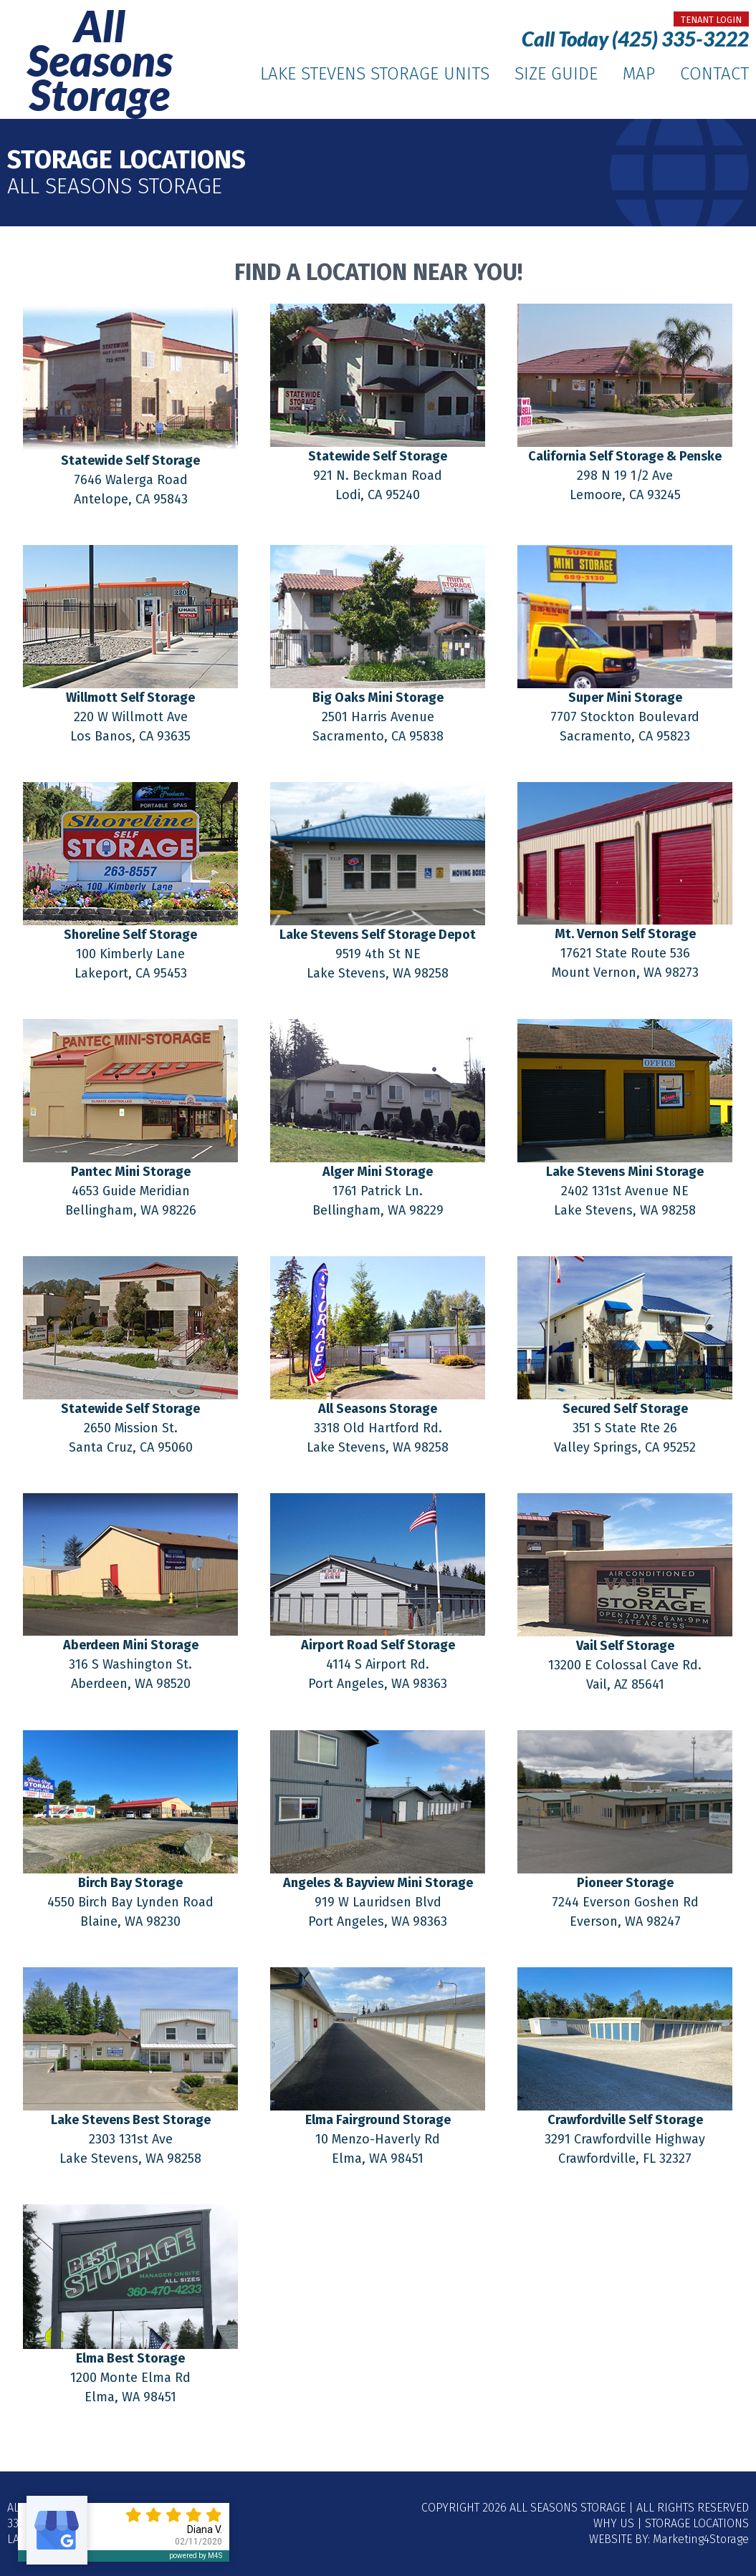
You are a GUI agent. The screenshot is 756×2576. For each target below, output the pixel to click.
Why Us (613, 2523)
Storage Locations (697, 2523)
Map (639, 74)
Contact (714, 74)
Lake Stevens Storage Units (374, 74)
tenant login (711, 19)
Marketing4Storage (701, 2539)
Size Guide (556, 74)
